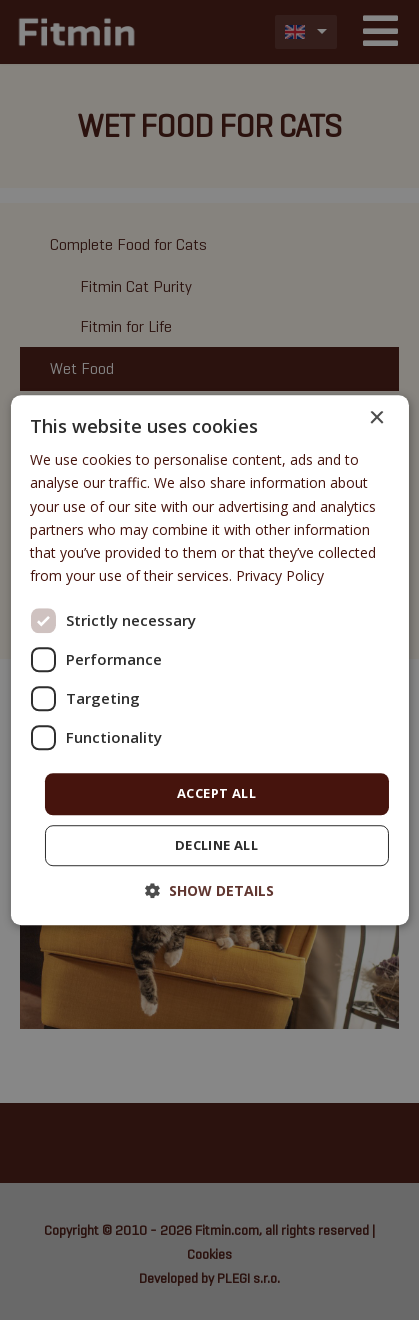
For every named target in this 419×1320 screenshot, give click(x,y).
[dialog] (209, 660)
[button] (209, 890)
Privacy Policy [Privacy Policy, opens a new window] (280, 575)
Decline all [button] (216, 845)
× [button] (376, 418)
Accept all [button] (216, 793)
